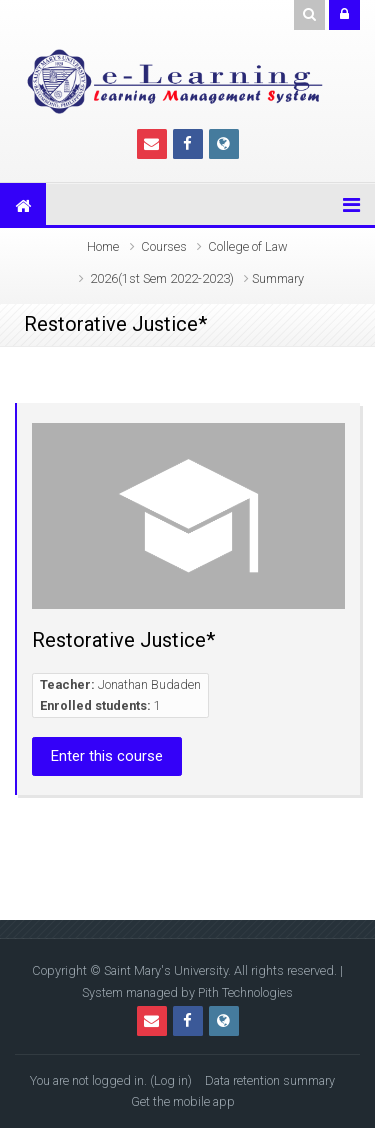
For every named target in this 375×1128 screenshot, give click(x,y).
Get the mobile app (183, 1101)
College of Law (248, 246)
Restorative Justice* (123, 640)
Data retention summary (270, 1080)
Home (103, 246)
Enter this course (107, 756)
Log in (171, 1080)
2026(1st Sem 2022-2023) (162, 278)
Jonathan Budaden (149, 684)
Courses (164, 246)
